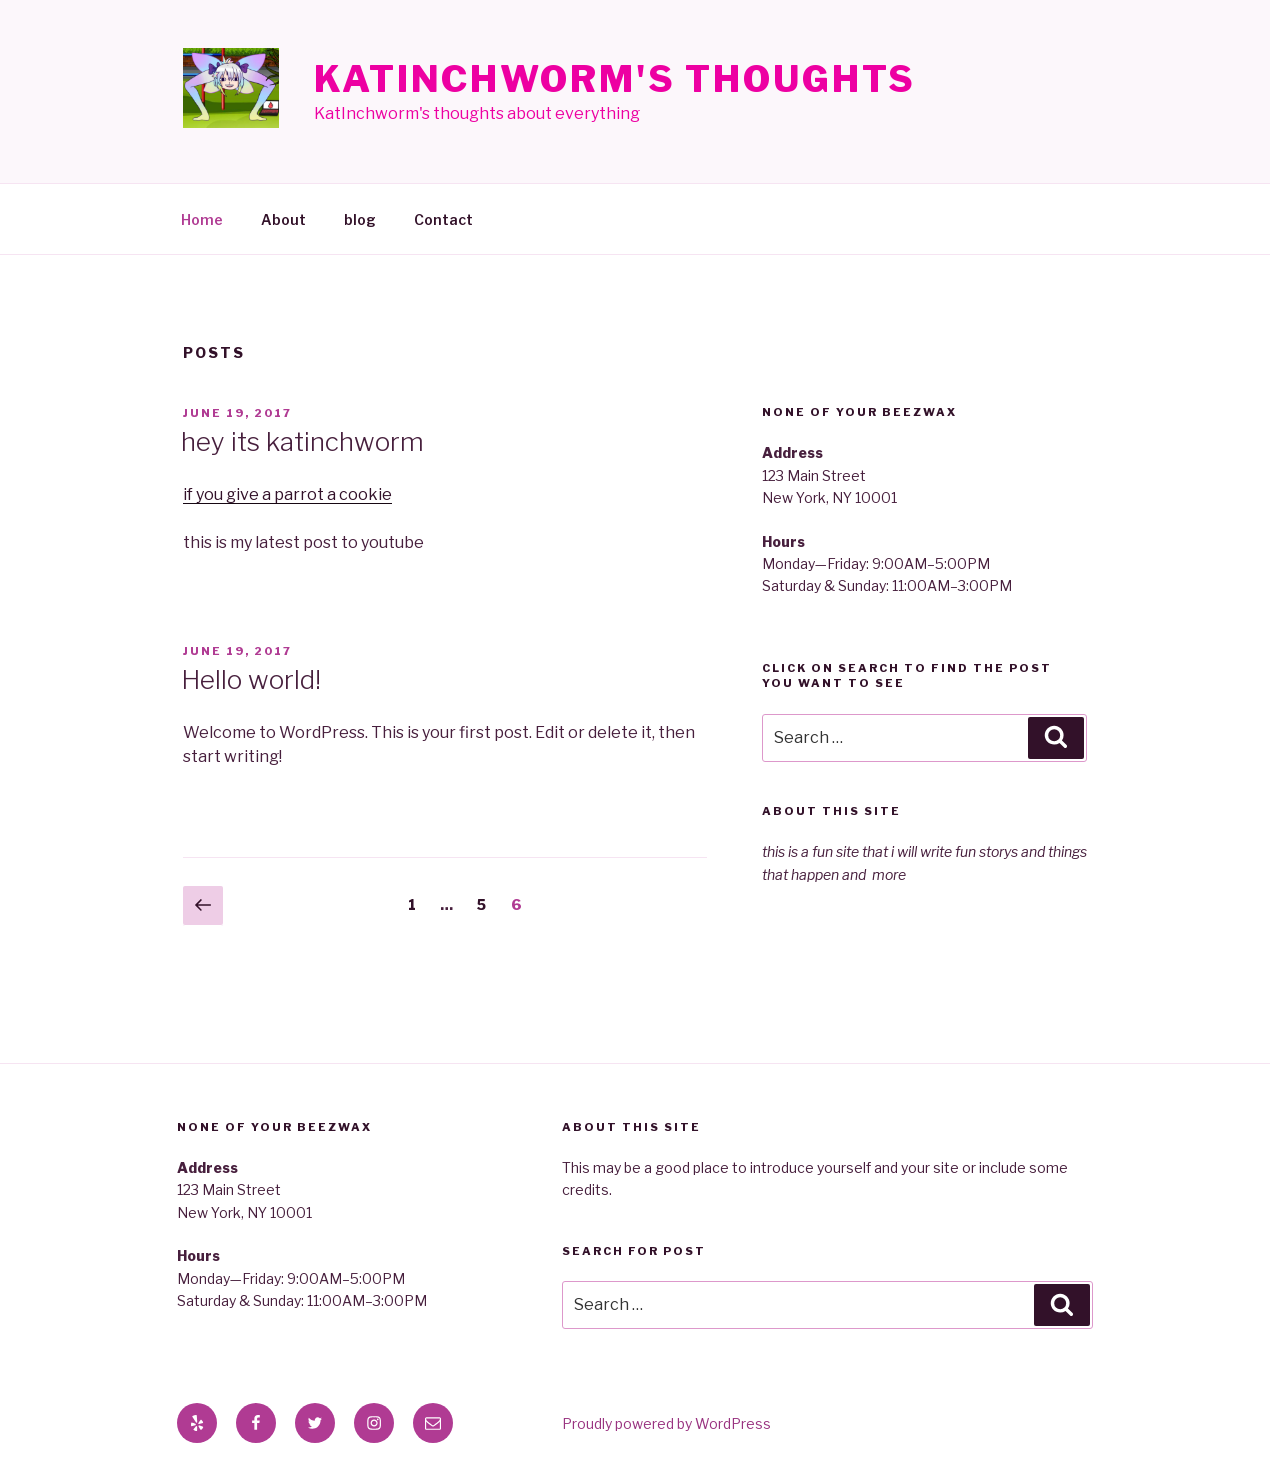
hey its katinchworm (302, 441)
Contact (443, 219)
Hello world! (251, 679)
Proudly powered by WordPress (666, 1423)
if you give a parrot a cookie (287, 494)
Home (202, 219)
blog (360, 219)
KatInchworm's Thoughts (615, 79)
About (283, 219)
